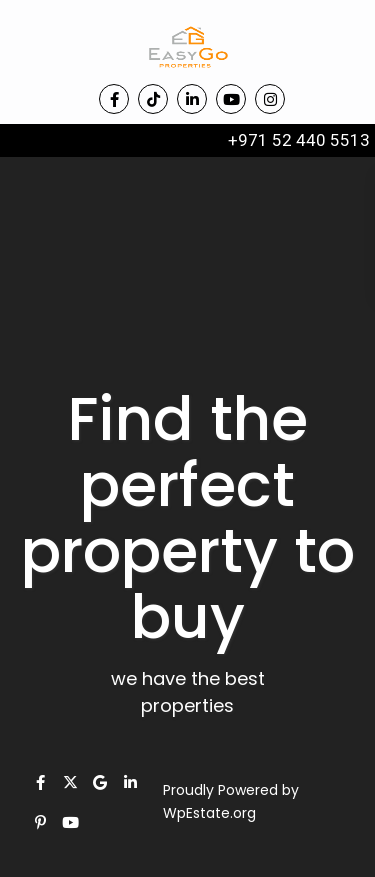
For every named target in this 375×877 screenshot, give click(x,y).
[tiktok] (153, 99)
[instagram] (270, 99)
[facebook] (114, 99)
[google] (100, 782)
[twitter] (70, 782)
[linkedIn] (192, 99)
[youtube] (231, 99)
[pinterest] (40, 822)
